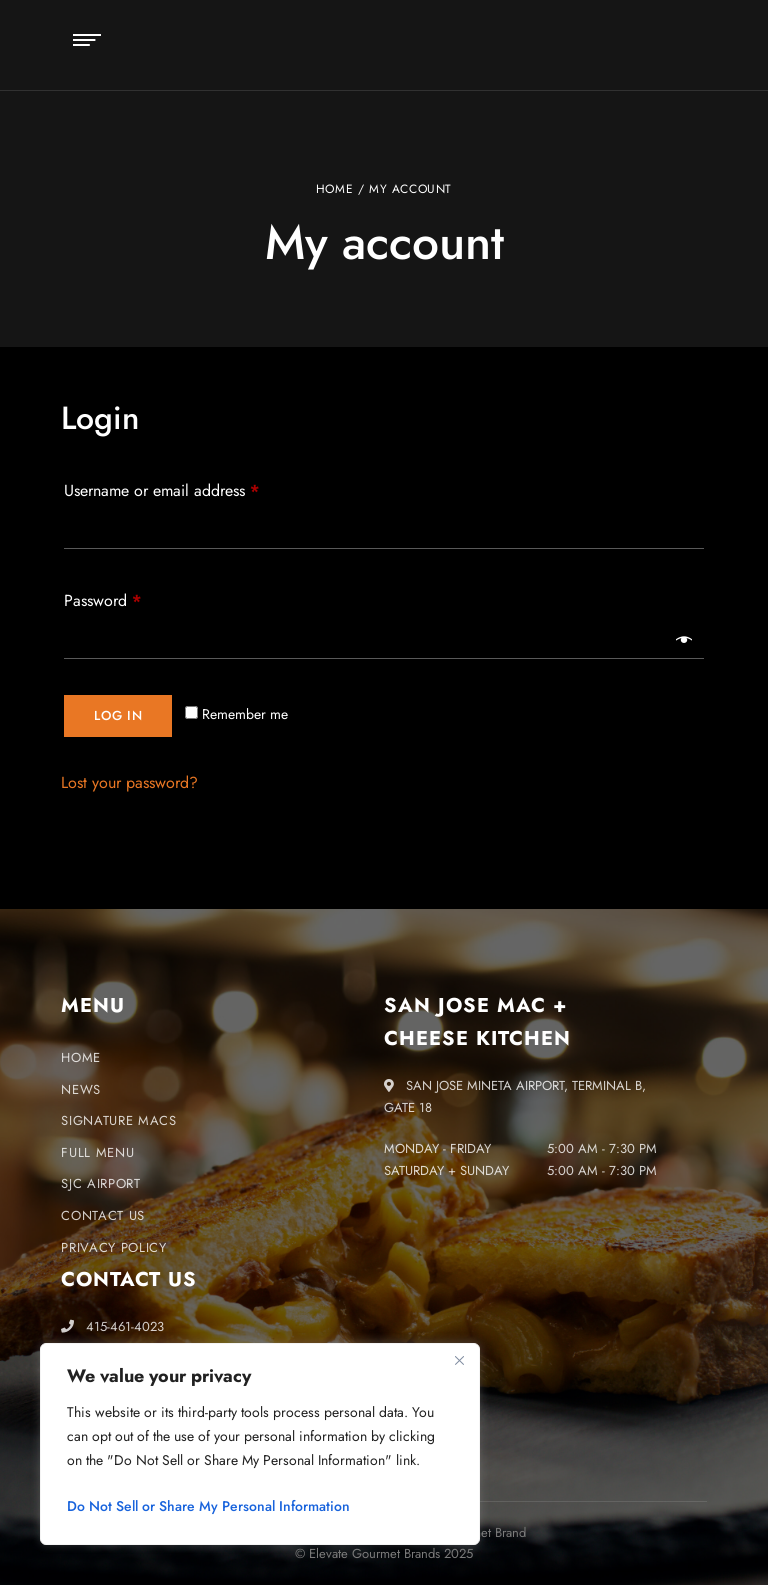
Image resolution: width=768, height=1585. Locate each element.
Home (334, 189)
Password (132, 598)
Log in (118, 715)
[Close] (459, 1360)
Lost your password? (129, 782)
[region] (260, 1444)
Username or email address (191, 488)
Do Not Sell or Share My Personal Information (208, 1506)
